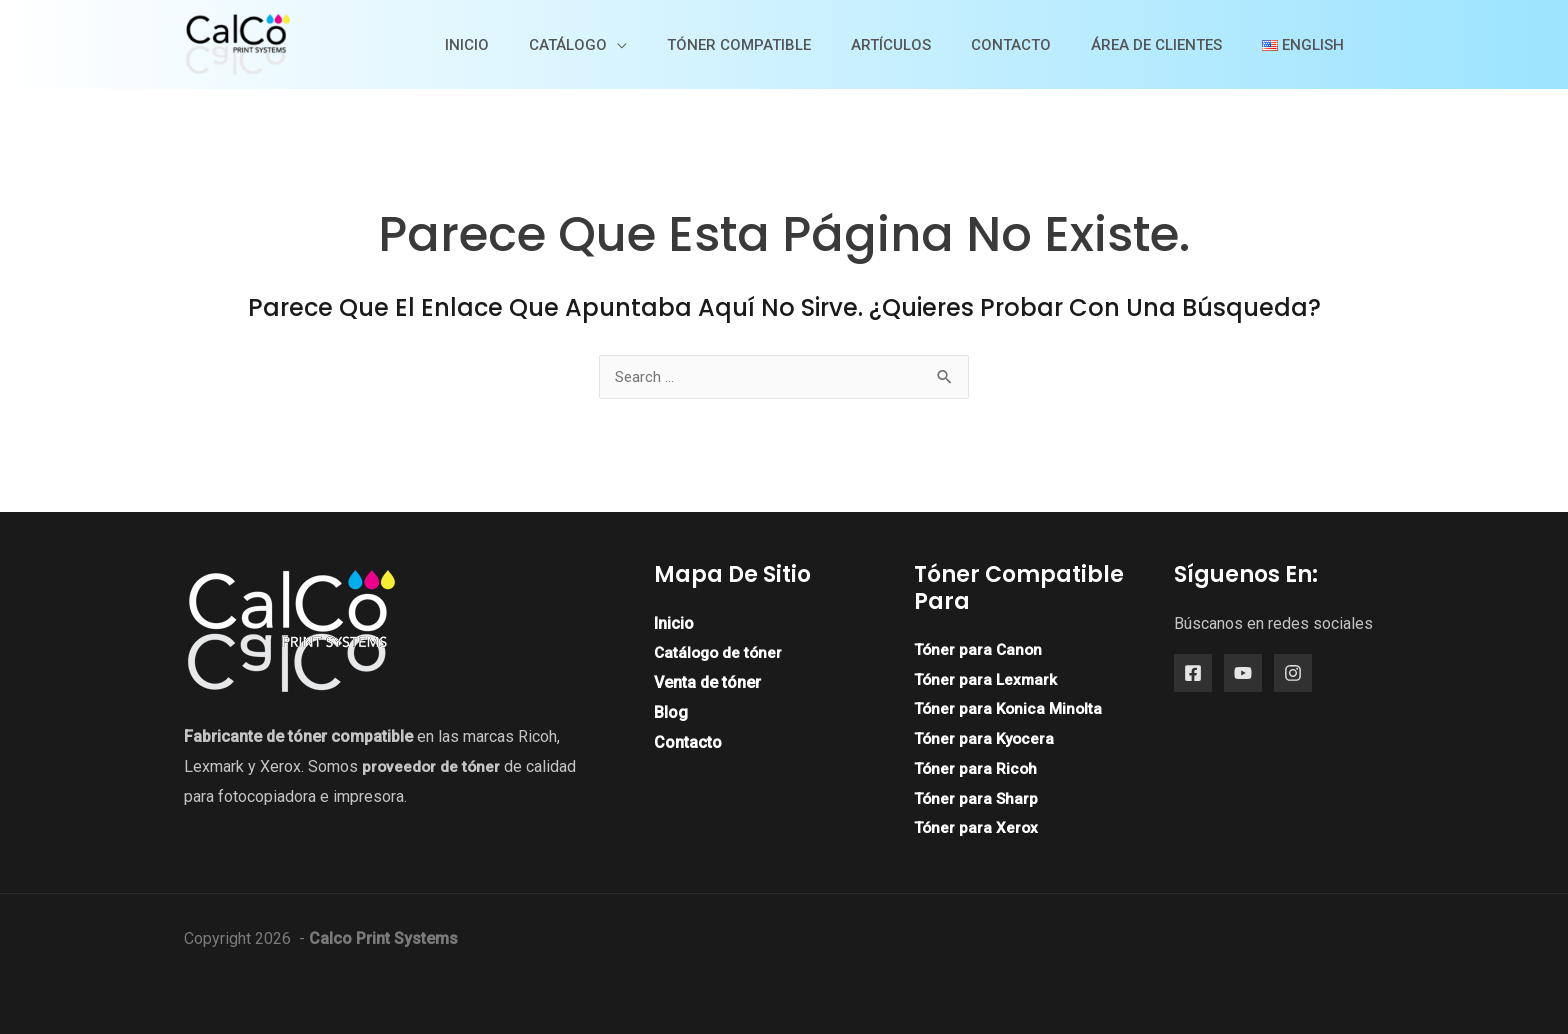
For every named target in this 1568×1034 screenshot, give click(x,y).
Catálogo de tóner (720, 653)
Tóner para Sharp (977, 798)
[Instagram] (1293, 674)
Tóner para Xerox (977, 827)
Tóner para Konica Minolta (1011, 709)
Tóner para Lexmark (987, 679)
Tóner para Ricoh (977, 768)
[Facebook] (1193, 674)
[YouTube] (1243, 674)
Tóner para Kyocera (986, 738)
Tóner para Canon (980, 649)
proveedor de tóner (432, 766)
